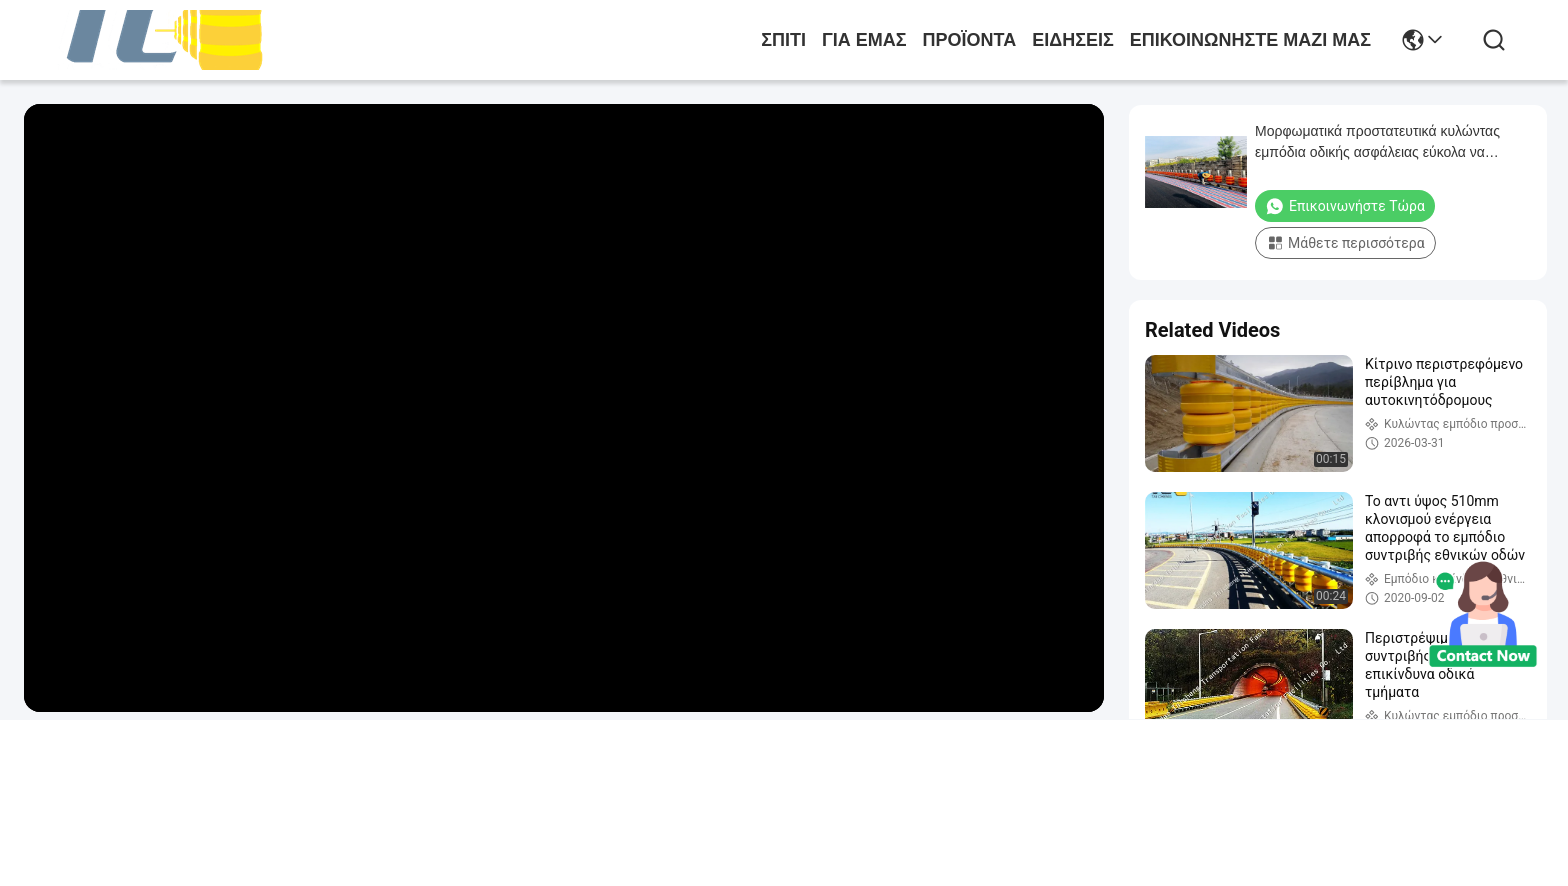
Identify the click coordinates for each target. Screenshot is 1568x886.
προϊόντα (970, 40)
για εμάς (864, 40)
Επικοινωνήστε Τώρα (1345, 206)
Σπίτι (783, 40)
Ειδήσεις (1073, 40)
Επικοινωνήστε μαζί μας (1250, 40)
